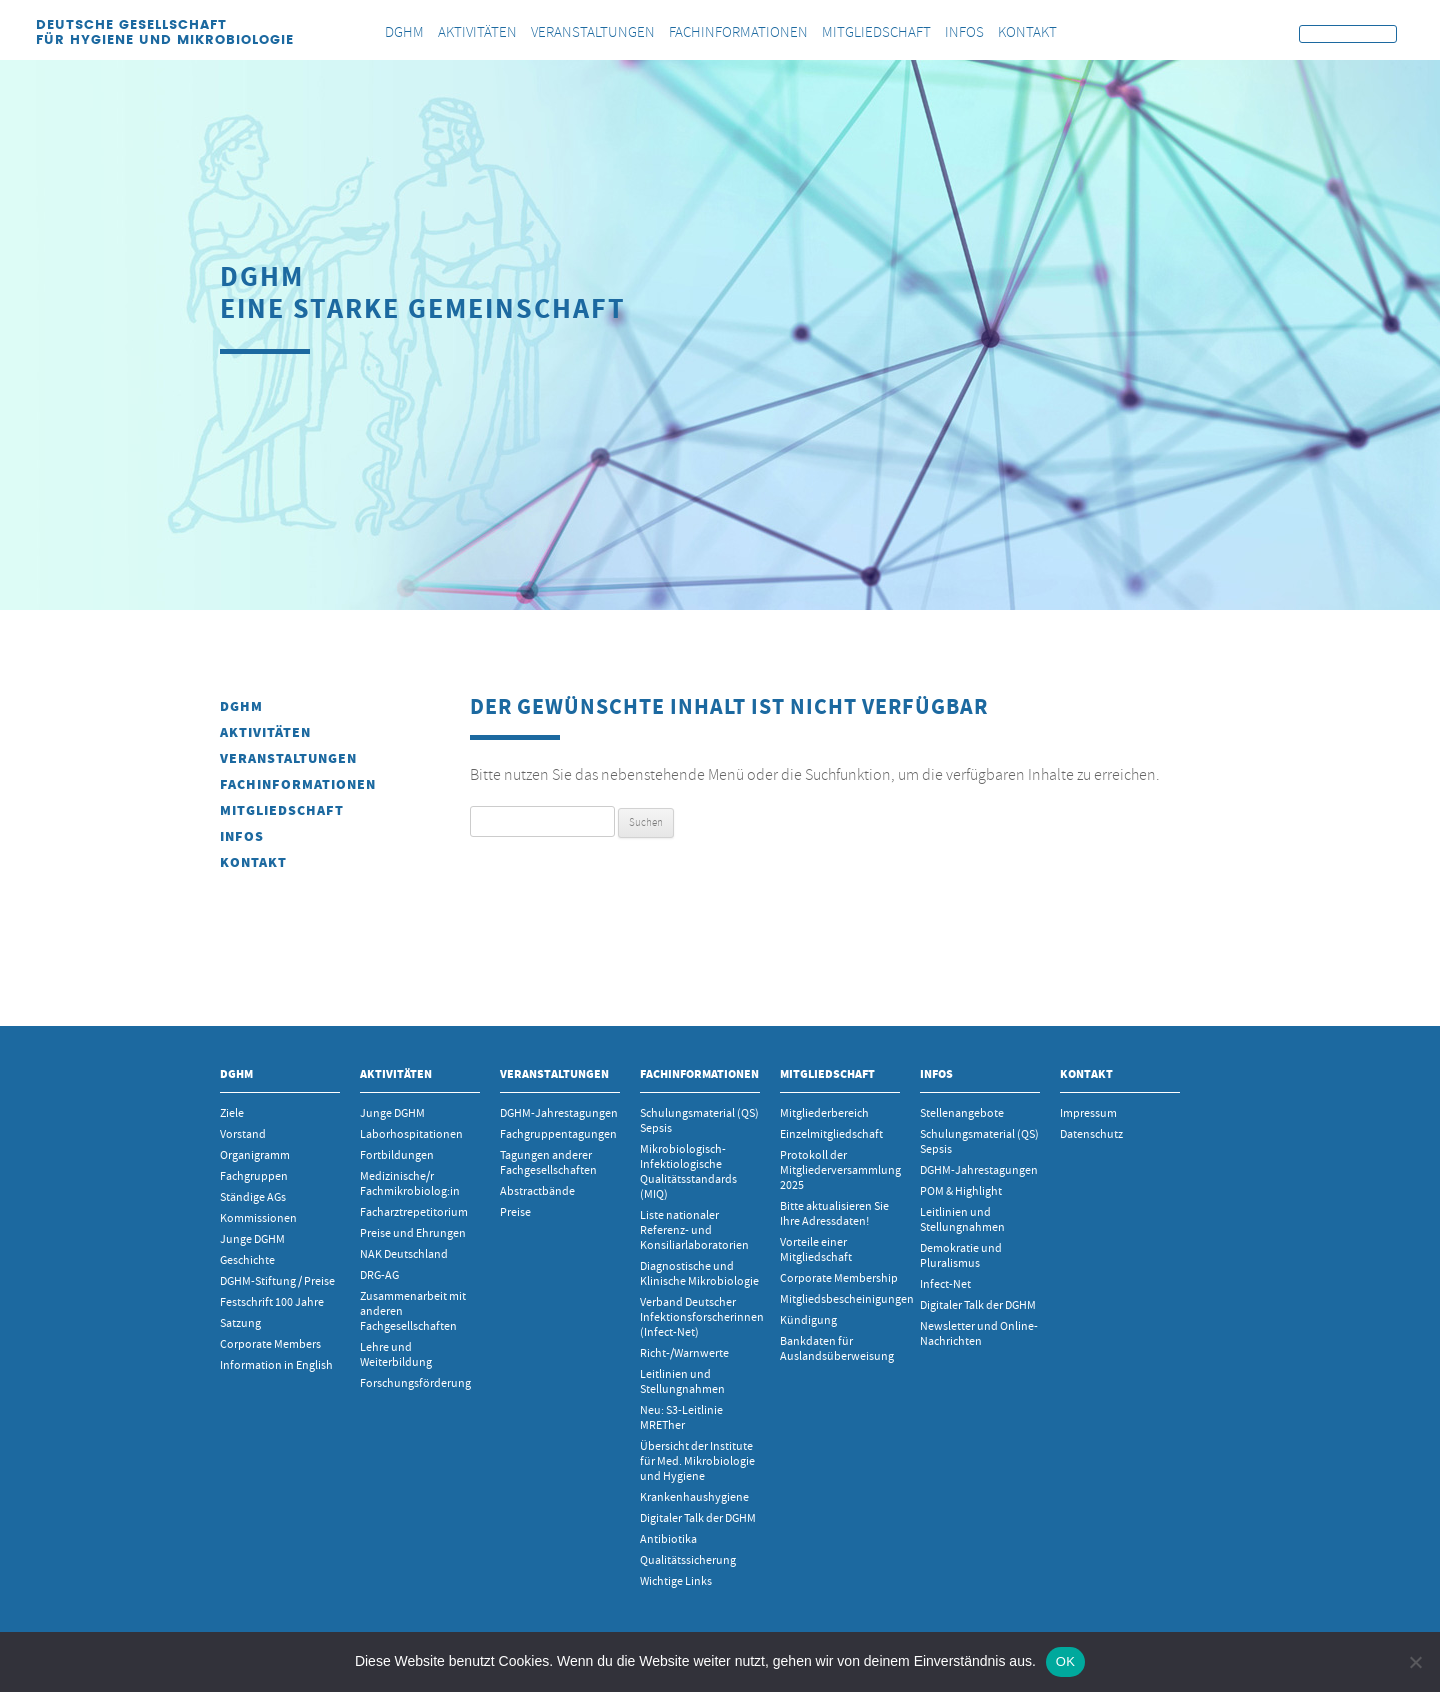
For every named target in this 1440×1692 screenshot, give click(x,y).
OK (1065, 1661)
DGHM (241, 706)
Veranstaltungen (288, 758)
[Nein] (1415, 1662)
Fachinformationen (298, 784)
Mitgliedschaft (282, 810)
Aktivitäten (265, 732)
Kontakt (253, 862)
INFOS (242, 836)
